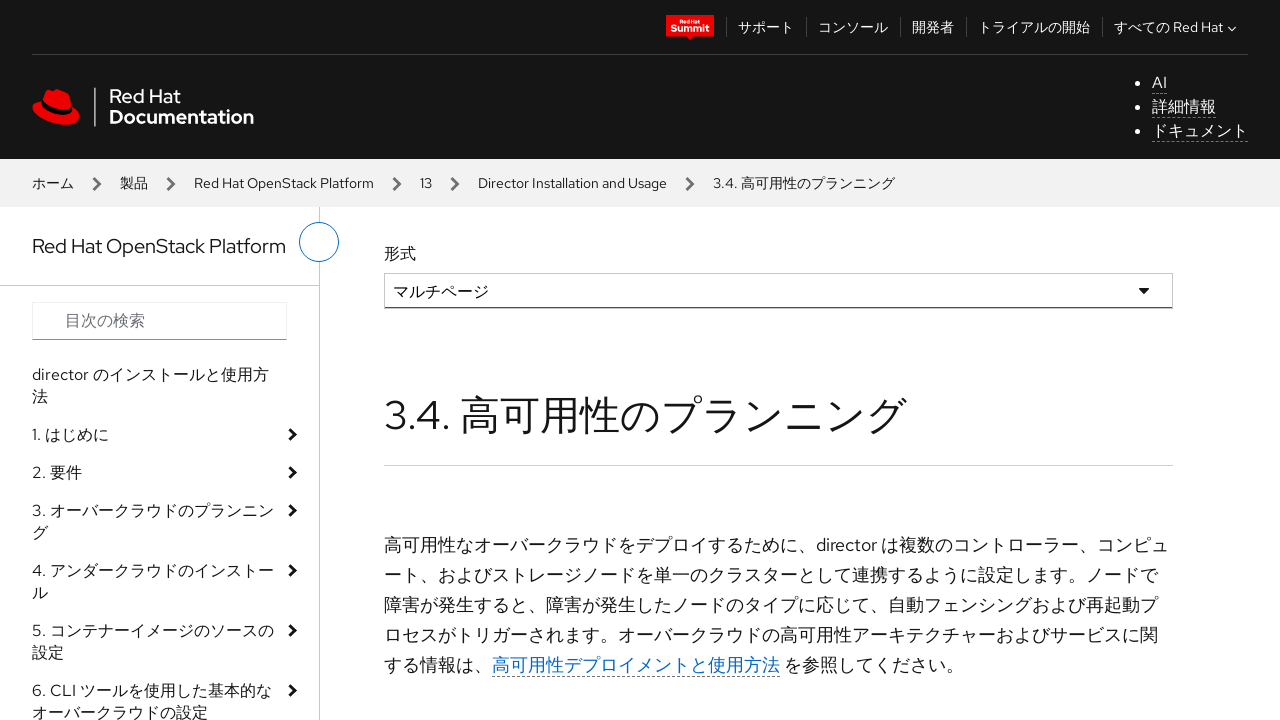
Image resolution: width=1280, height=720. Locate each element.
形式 (400, 253)
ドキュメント (1200, 130)
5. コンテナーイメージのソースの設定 (153, 641)
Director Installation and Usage (572, 183)
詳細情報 (1184, 106)
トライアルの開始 (1034, 27)
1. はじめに (70, 434)
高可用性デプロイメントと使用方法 (636, 664)
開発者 (933, 27)
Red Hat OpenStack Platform (284, 183)
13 (426, 183)
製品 (134, 183)
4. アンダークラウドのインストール (153, 581)
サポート (766, 27)
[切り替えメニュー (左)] (319, 242)
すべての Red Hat (1177, 27)
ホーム (53, 183)
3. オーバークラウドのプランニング (153, 521)
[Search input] (159, 321)
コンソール (853, 27)
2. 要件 (57, 472)
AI (1159, 82)
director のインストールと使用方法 (150, 385)
